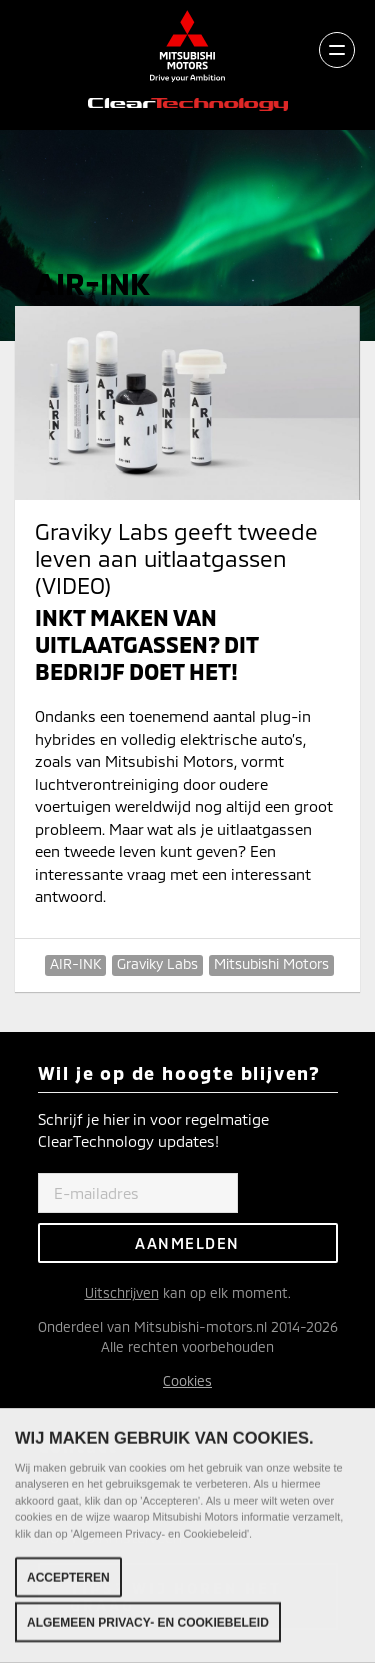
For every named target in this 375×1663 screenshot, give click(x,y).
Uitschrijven (122, 1292)
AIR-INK (75, 963)
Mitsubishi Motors (271, 963)
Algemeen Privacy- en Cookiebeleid (148, 1626)
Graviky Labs (157, 963)
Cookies (187, 1380)
